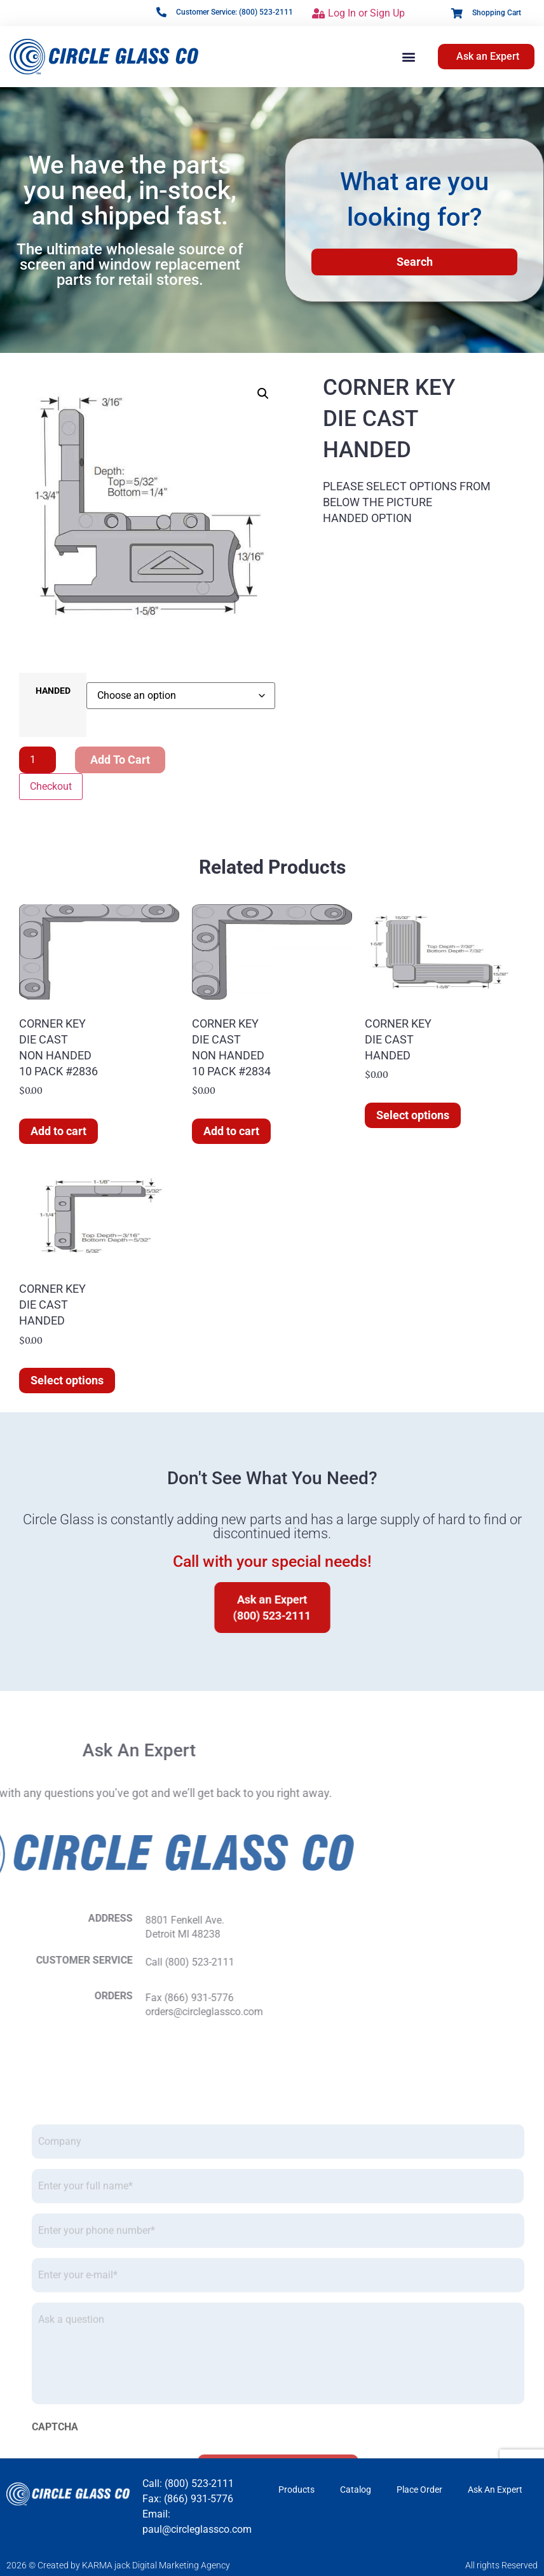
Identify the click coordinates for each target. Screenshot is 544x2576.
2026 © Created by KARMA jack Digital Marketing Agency (118, 2565)
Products (296, 2489)
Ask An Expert (495, 2489)
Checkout (51, 786)
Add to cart (120, 759)
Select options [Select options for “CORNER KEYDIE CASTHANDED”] (412, 1115)
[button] (408, 56)
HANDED (53, 691)
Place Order (419, 2489)
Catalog (355, 2489)
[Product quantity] (37, 760)
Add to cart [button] (58, 1131)
